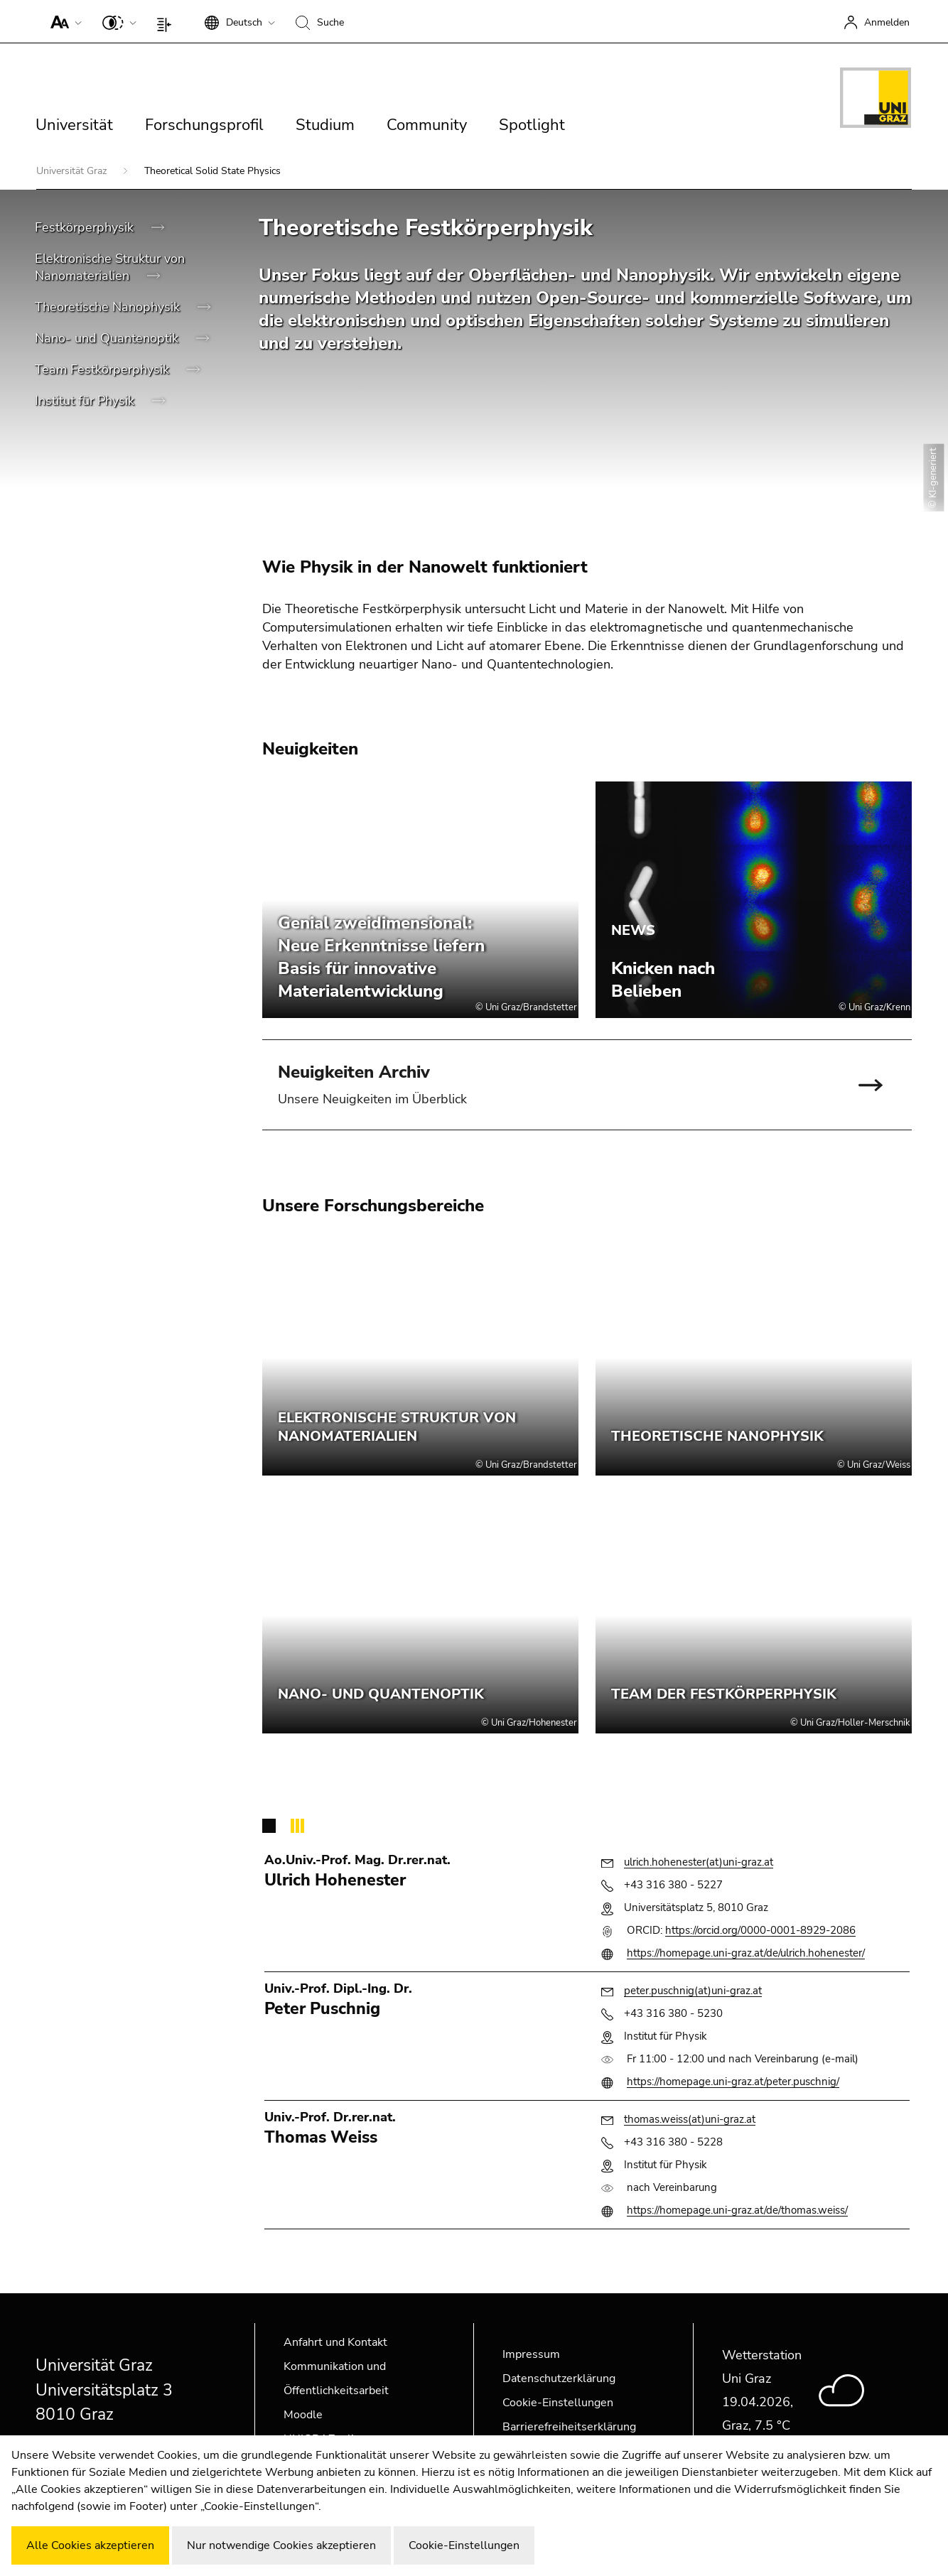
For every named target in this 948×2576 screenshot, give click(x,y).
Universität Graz (72, 171)
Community (427, 125)
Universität (74, 125)
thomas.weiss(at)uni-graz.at (689, 2119)
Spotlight (532, 125)
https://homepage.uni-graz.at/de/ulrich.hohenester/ (746, 1953)
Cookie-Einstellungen (557, 2402)
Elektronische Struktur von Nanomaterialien (110, 267)
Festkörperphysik (86, 227)
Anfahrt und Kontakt (335, 2342)
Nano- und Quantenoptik (108, 338)
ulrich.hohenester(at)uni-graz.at (698, 1862)
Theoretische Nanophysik (109, 306)
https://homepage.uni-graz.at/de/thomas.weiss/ (737, 2210)
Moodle (303, 2415)
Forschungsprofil (204, 125)
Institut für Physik (86, 400)
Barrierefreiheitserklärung (569, 2427)
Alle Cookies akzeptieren (90, 2545)
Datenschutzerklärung (558, 2378)
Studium (325, 125)
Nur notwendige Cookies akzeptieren (281, 2545)
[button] (63, 21)
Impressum (531, 2354)
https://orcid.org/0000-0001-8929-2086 (760, 1930)
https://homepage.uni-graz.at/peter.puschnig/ (733, 2081)
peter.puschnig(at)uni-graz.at (693, 1991)
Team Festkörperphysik (104, 369)
